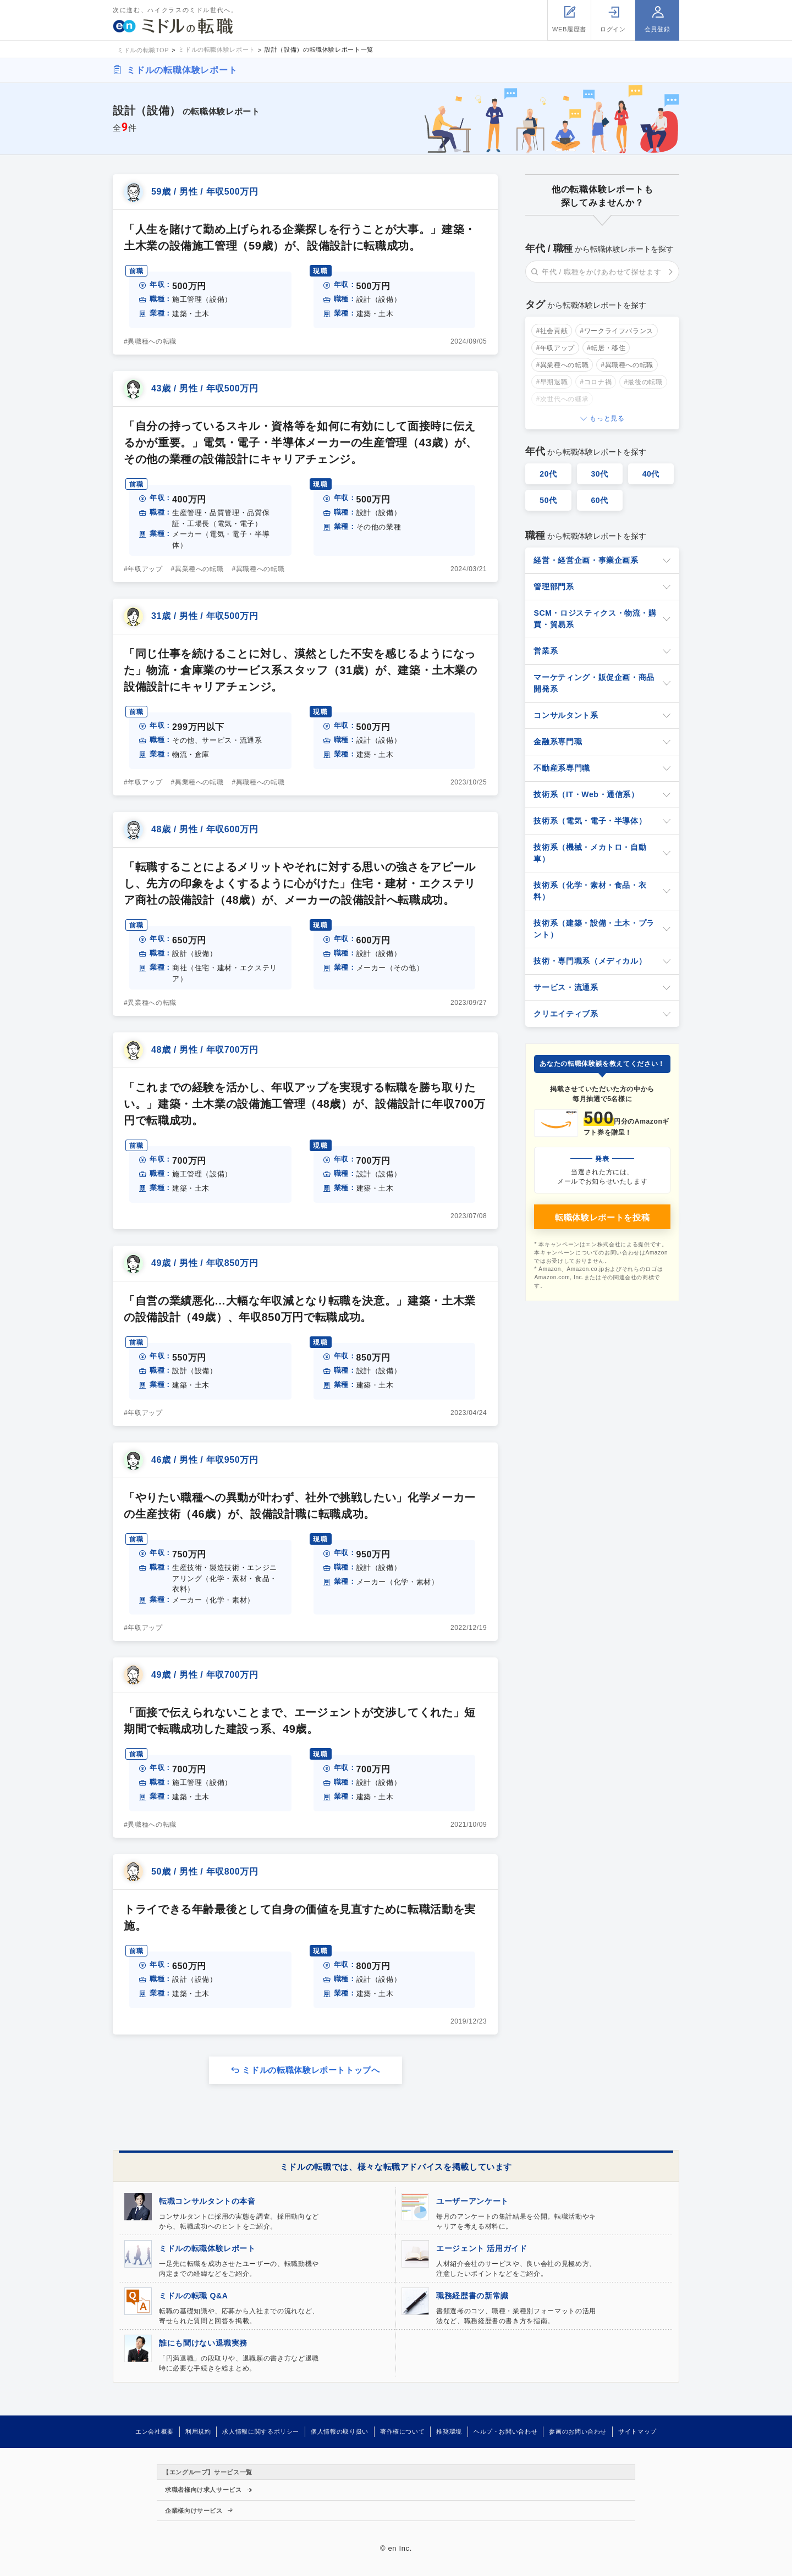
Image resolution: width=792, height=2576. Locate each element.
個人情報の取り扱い (340, 2431)
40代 (651, 473)
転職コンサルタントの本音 (207, 2201)
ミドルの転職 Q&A (193, 2295)
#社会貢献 (552, 331)
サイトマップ (637, 2431)
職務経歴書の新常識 (472, 2295)
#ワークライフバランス (616, 331)
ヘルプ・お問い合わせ (505, 2431)
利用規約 (198, 2431)
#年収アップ (143, 569)
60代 (599, 500)
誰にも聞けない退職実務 (203, 2343)
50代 (548, 500)
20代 (548, 473)
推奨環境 (449, 2431)
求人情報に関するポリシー (260, 2431)
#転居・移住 (606, 348)
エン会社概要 (154, 2431)
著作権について (402, 2431)
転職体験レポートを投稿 (602, 1217)
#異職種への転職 (150, 341)
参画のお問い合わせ (578, 2431)
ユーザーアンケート (472, 2201)
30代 (599, 473)
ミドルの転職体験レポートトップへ (311, 2070)
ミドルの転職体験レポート (182, 70)
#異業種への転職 (197, 569)
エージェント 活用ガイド (481, 2248)
